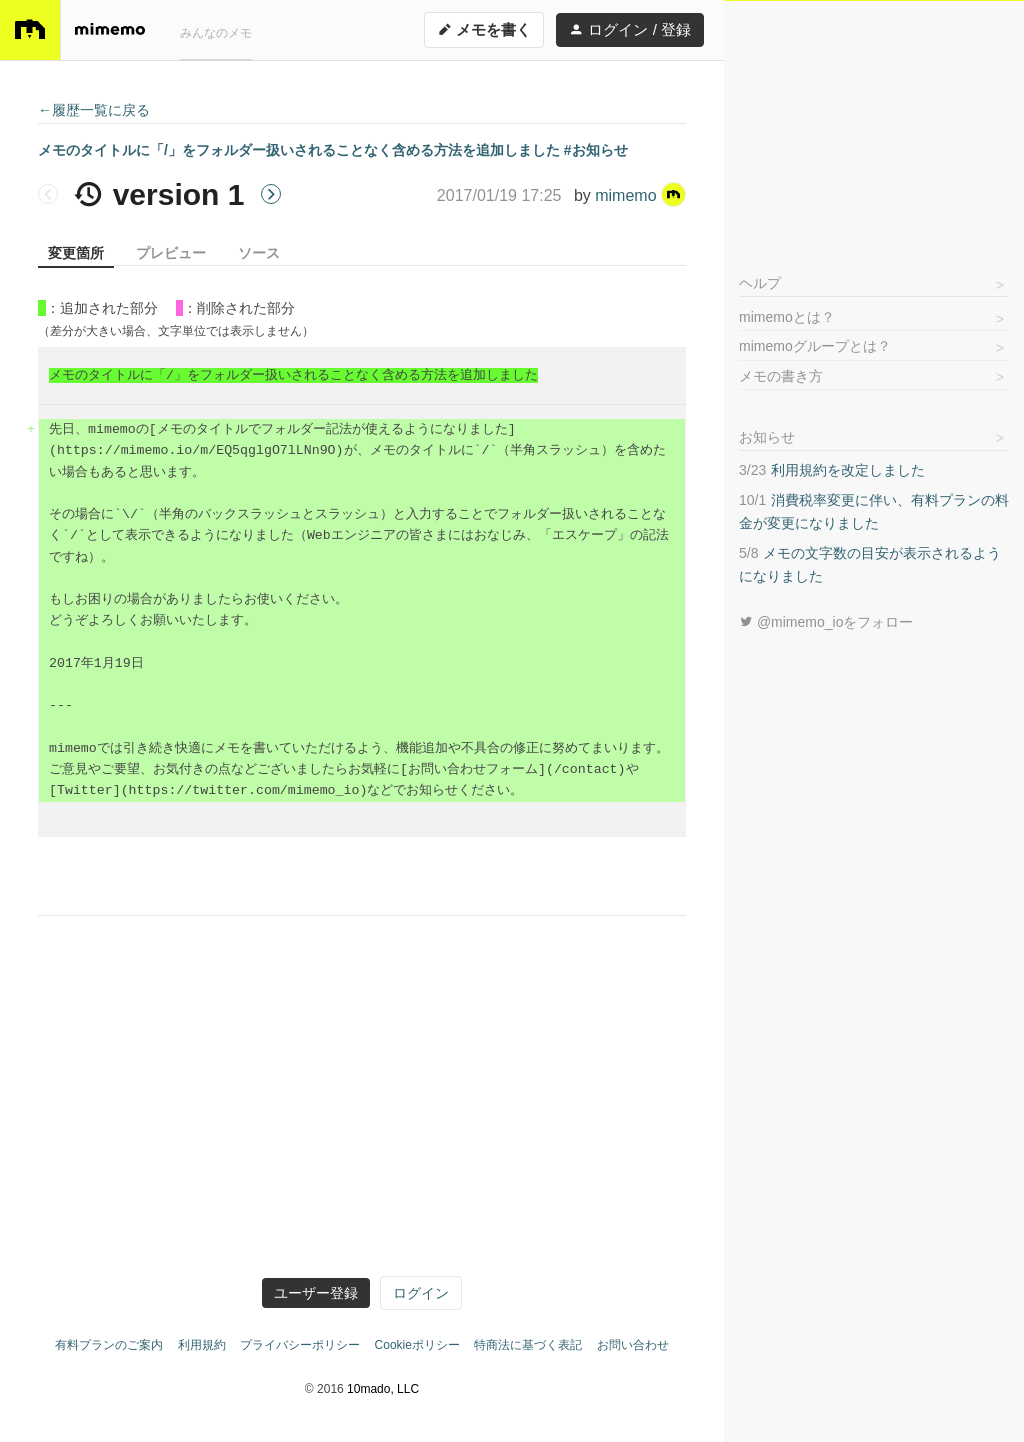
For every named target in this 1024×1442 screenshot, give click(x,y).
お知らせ (767, 437)
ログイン (421, 1293)
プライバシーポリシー (300, 1345)
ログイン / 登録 (630, 29)
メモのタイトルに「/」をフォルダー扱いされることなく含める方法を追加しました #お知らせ (333, 150)
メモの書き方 (781, 376)
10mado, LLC (383, 1389)
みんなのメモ (216, 33)
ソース (259, 253)
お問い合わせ (633, 1345)
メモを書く (484, 29)
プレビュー (171, 253)
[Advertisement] (874, 126)
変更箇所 (76, 253)
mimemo (640, 195)
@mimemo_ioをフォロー (826, 622)
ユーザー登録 (316, 1293)
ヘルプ (760, 283)
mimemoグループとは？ (815, 346)
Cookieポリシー (417, 1345)
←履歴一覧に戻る (94, 110)
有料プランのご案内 (109, 1345)
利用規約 (202, 1345)
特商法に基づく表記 (528, 1345)
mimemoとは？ (787, 317)
